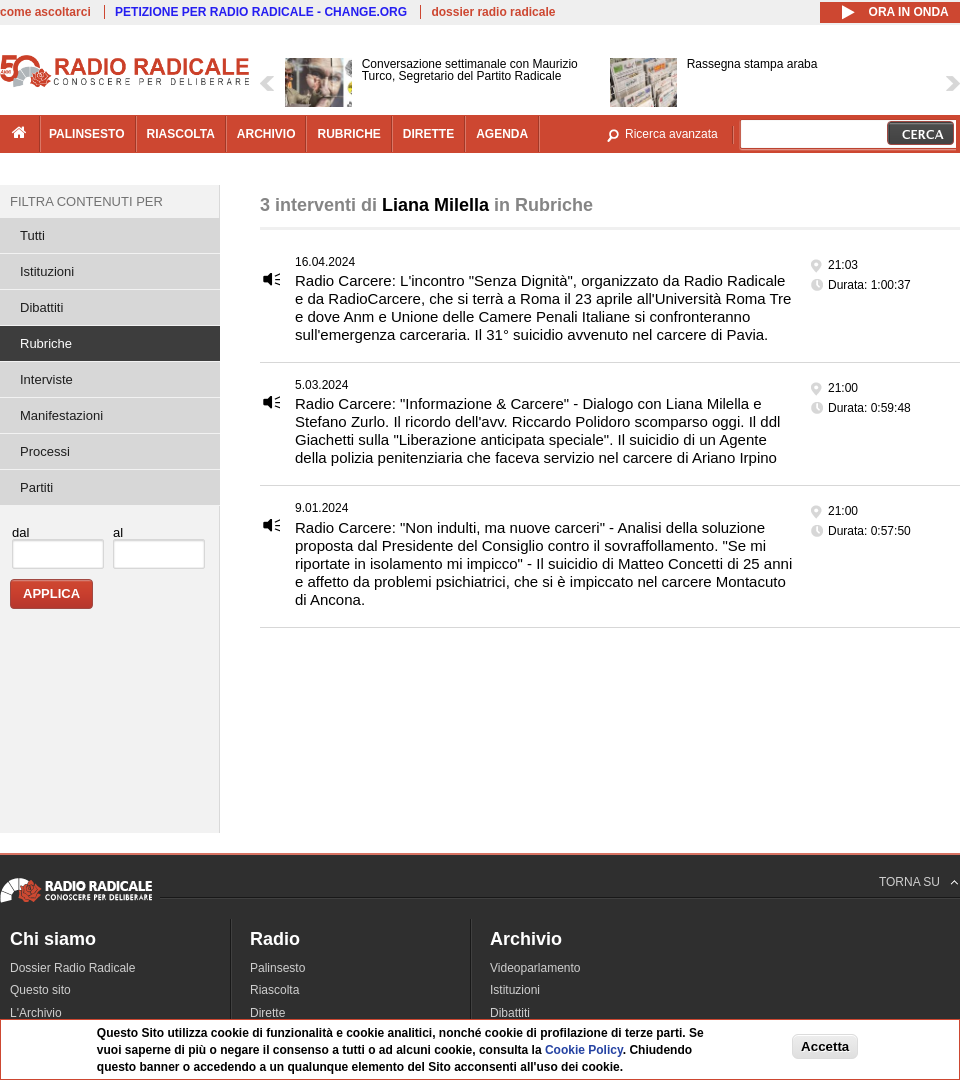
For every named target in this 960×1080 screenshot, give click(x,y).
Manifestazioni (61, 415)
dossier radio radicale (493, 12)
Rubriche (46, 343)
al (118, 532)
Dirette (267, 1013)
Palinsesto (277, 968)
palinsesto (87, 134)
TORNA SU (909, 882)
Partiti (36, 487)
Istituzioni (47, 271)
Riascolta (274, 990)
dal (20, 532)
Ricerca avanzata (671, 134)
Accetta (825, 1046)
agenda (502, 134)
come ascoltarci (45, 12)
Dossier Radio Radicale (72, 968)
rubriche (348, 134)
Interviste (46, 379)
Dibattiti (41, 307)
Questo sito (40, 990)
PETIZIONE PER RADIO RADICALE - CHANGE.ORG (261, 12)
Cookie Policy (584, 1051)
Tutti (32, 235)
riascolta (181, 134)
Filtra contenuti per (86, 201)
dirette (428, 134)
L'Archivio (36, 1013)
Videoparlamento (535, 968)
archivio (266, 134)
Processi (45, 451)
